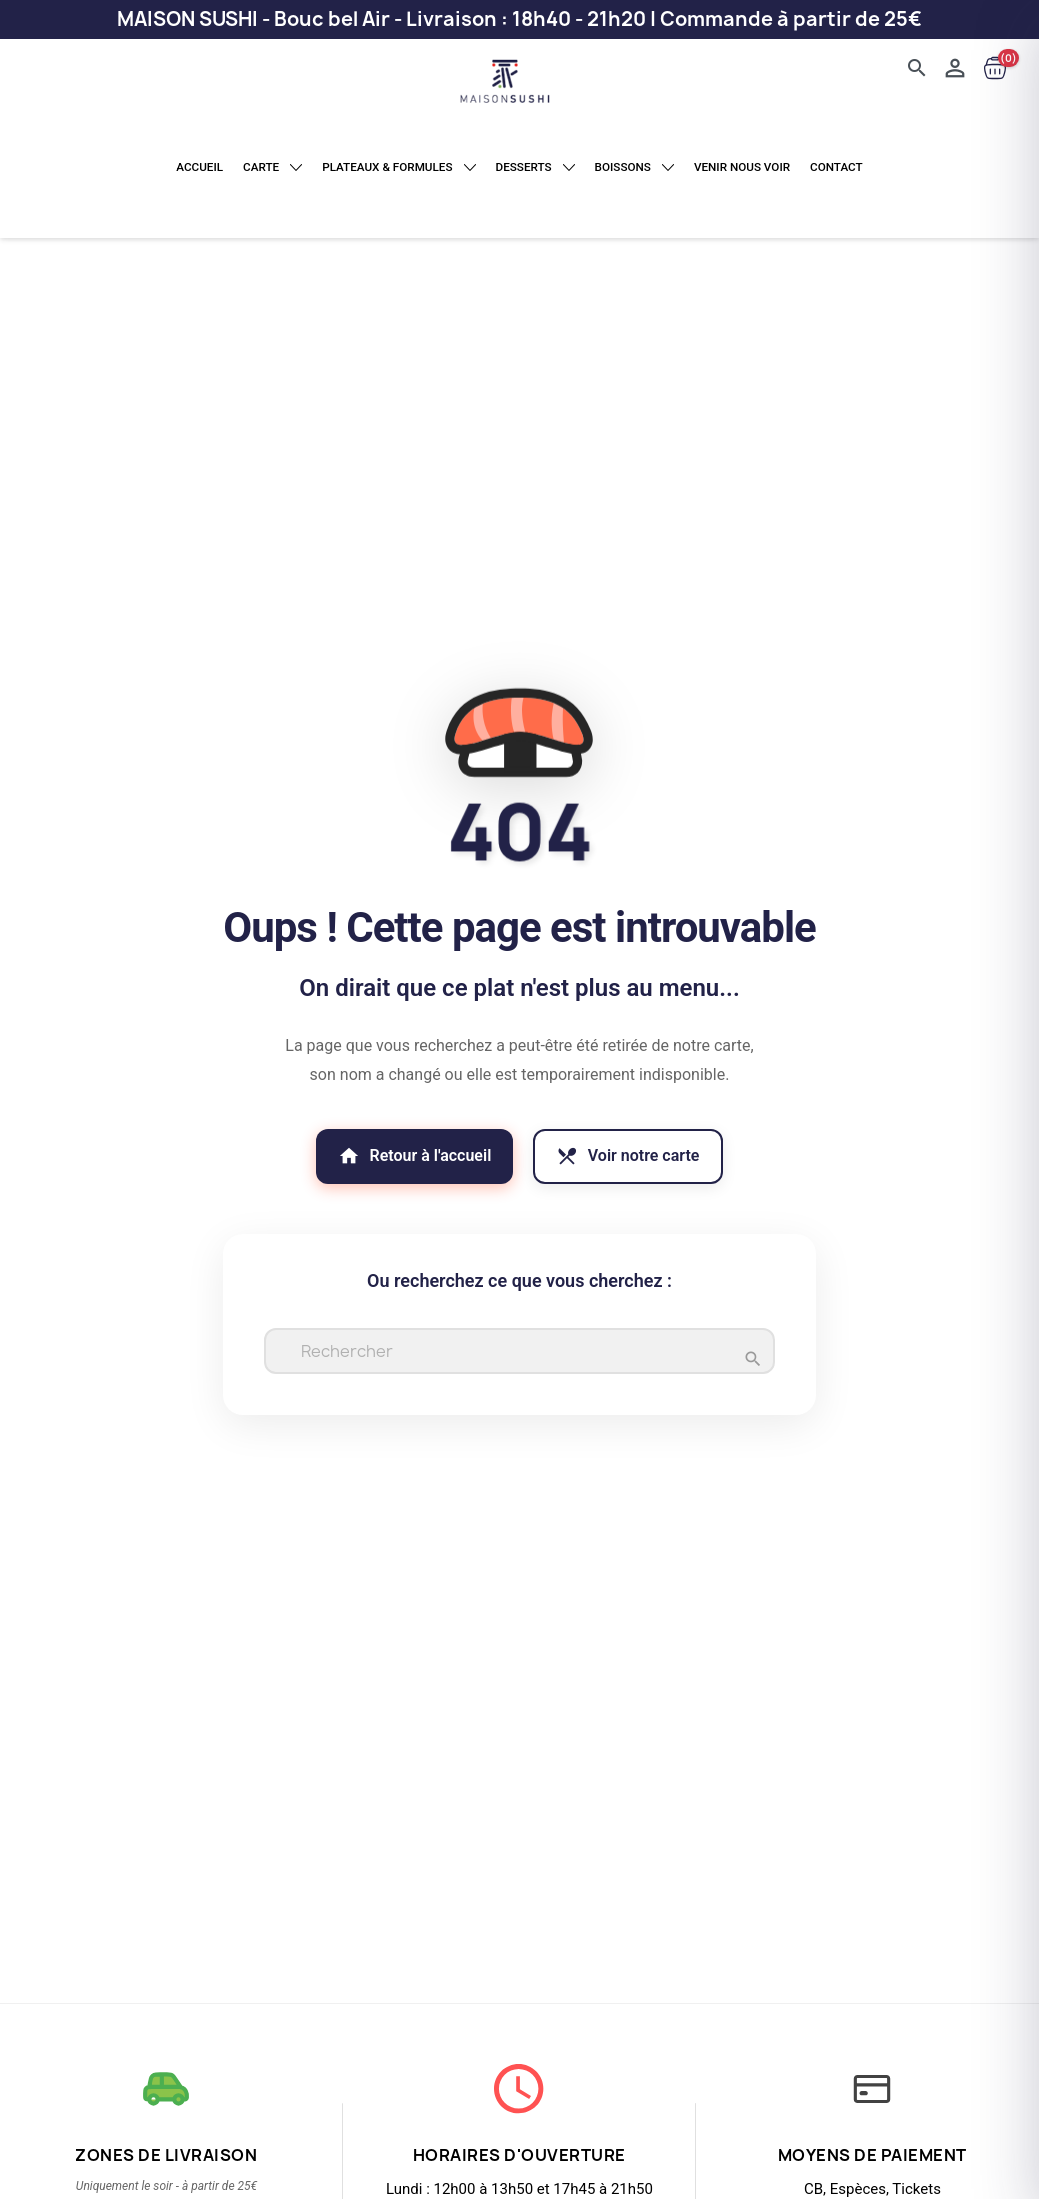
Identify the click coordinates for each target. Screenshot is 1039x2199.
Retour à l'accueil (401, 1153)
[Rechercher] (519, 1353)
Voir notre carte (642, 1153)
